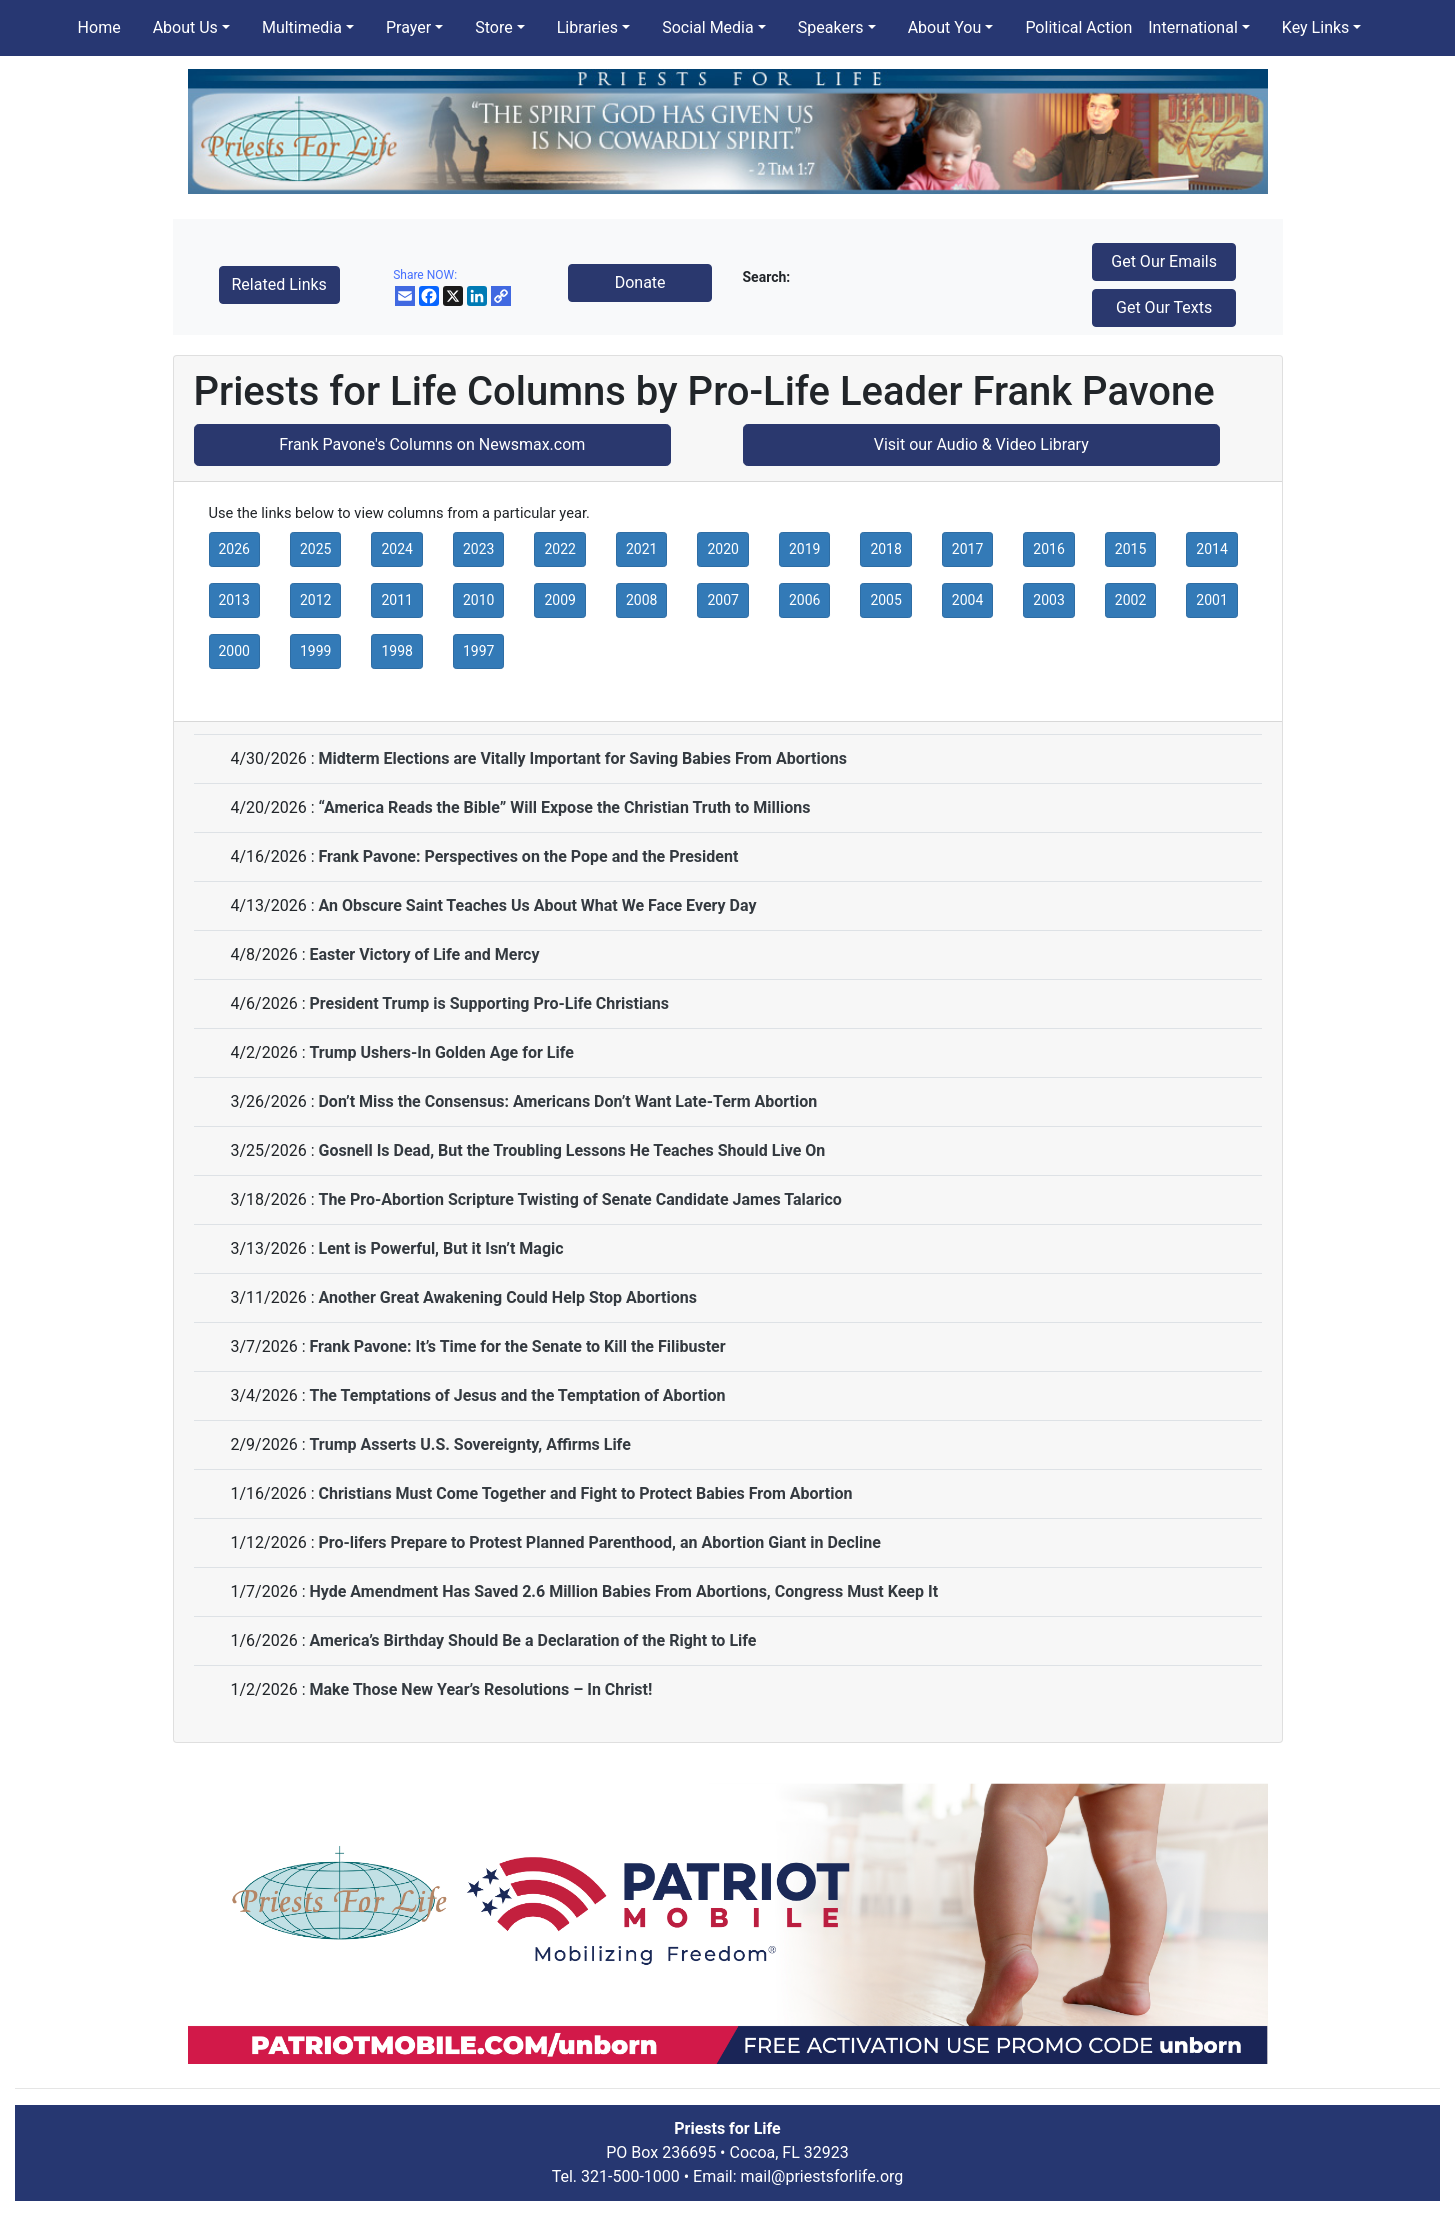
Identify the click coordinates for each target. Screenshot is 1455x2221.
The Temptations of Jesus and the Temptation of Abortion (517, 1395)
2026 (234, 549)
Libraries (587, 27)
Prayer (408, 27)
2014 (1211, 549)
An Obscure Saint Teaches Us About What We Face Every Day (537, 905)
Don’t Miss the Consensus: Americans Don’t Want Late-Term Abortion (567, 1101)
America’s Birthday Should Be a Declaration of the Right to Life (532, 1640)
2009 (559, 600)
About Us (185, 27)
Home (99, 27)
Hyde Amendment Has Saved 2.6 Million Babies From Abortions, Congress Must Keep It (623, 1591)
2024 (396, 549)
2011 (396, 600)
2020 (722, 549)
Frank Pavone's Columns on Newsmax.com (432, 444)
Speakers (831, 27)
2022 (559, 549)
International (1193, 27)
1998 (396, 651)
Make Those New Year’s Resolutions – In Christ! (480, 1689)
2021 (641, 549)
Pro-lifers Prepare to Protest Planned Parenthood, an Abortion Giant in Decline (599, 1542)
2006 (804, 600)
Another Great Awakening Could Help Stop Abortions (507, 1297)
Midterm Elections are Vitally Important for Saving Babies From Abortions (582, 758)
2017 (967, 549)
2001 (1211, 600)
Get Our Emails (1164, 261)
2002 (1130, 600)
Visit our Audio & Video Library (981, 444)
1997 (478, 651)
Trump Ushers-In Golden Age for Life (441, 1052)
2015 (1130, 549)
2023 (478, 549)
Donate (640, 282)
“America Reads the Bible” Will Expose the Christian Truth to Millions (564, 807)
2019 (804, 549)
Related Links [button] (279, 284)
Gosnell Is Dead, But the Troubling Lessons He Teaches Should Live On (571, 1150)
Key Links (1315, 27)
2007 (722, 600)
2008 (641, 600)
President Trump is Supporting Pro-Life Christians (488, 1003)
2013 (234, 600)
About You (945, 27)
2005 (885, 600)
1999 (315, 651)
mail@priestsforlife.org (822, 2176)
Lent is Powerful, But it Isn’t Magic (440, 1248)
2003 (1048, 600)
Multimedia (302, 27)
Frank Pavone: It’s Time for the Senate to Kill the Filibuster (517, 1346)
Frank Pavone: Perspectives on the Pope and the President (528, 856)
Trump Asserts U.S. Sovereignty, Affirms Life (469, 1444)
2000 (234, 651)
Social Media (708, 27)
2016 (1048, 549)
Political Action (1078, 27)
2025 (315, 549)
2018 (885, 549)
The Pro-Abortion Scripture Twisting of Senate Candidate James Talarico (579, 1199)
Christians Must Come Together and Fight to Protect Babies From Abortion (585, 1493)
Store (493, 27)
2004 (967, 600)
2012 (315, 600)
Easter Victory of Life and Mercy (424, 954)
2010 (478, 600)
